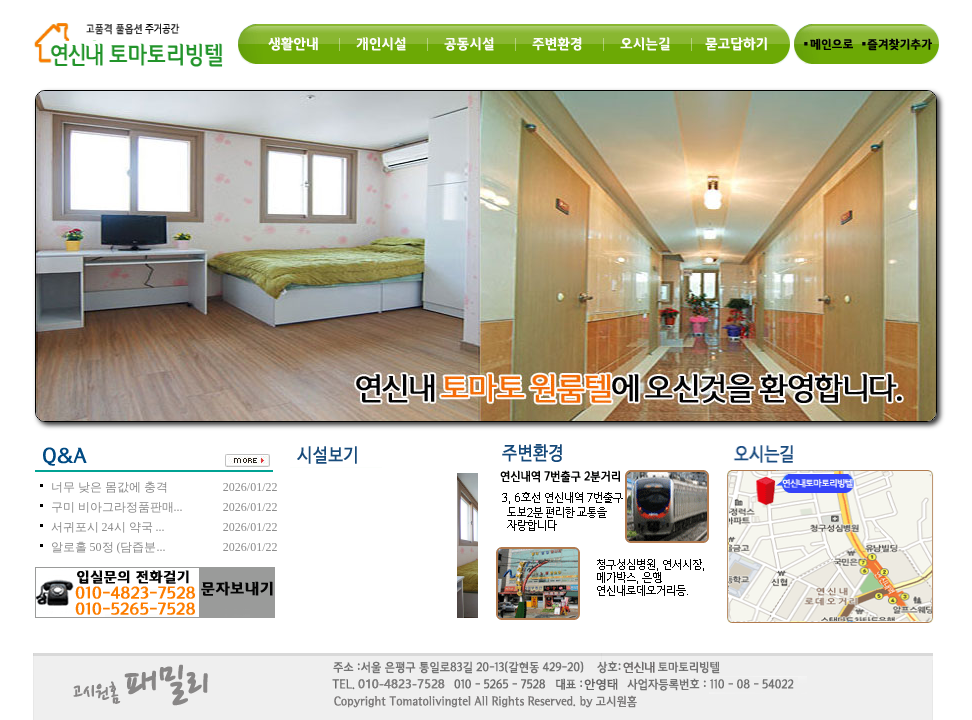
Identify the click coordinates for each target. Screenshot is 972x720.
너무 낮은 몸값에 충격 (109, 487)
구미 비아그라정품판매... (117, 507)
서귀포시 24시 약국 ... (108, 527)
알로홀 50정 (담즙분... (108, 547)
